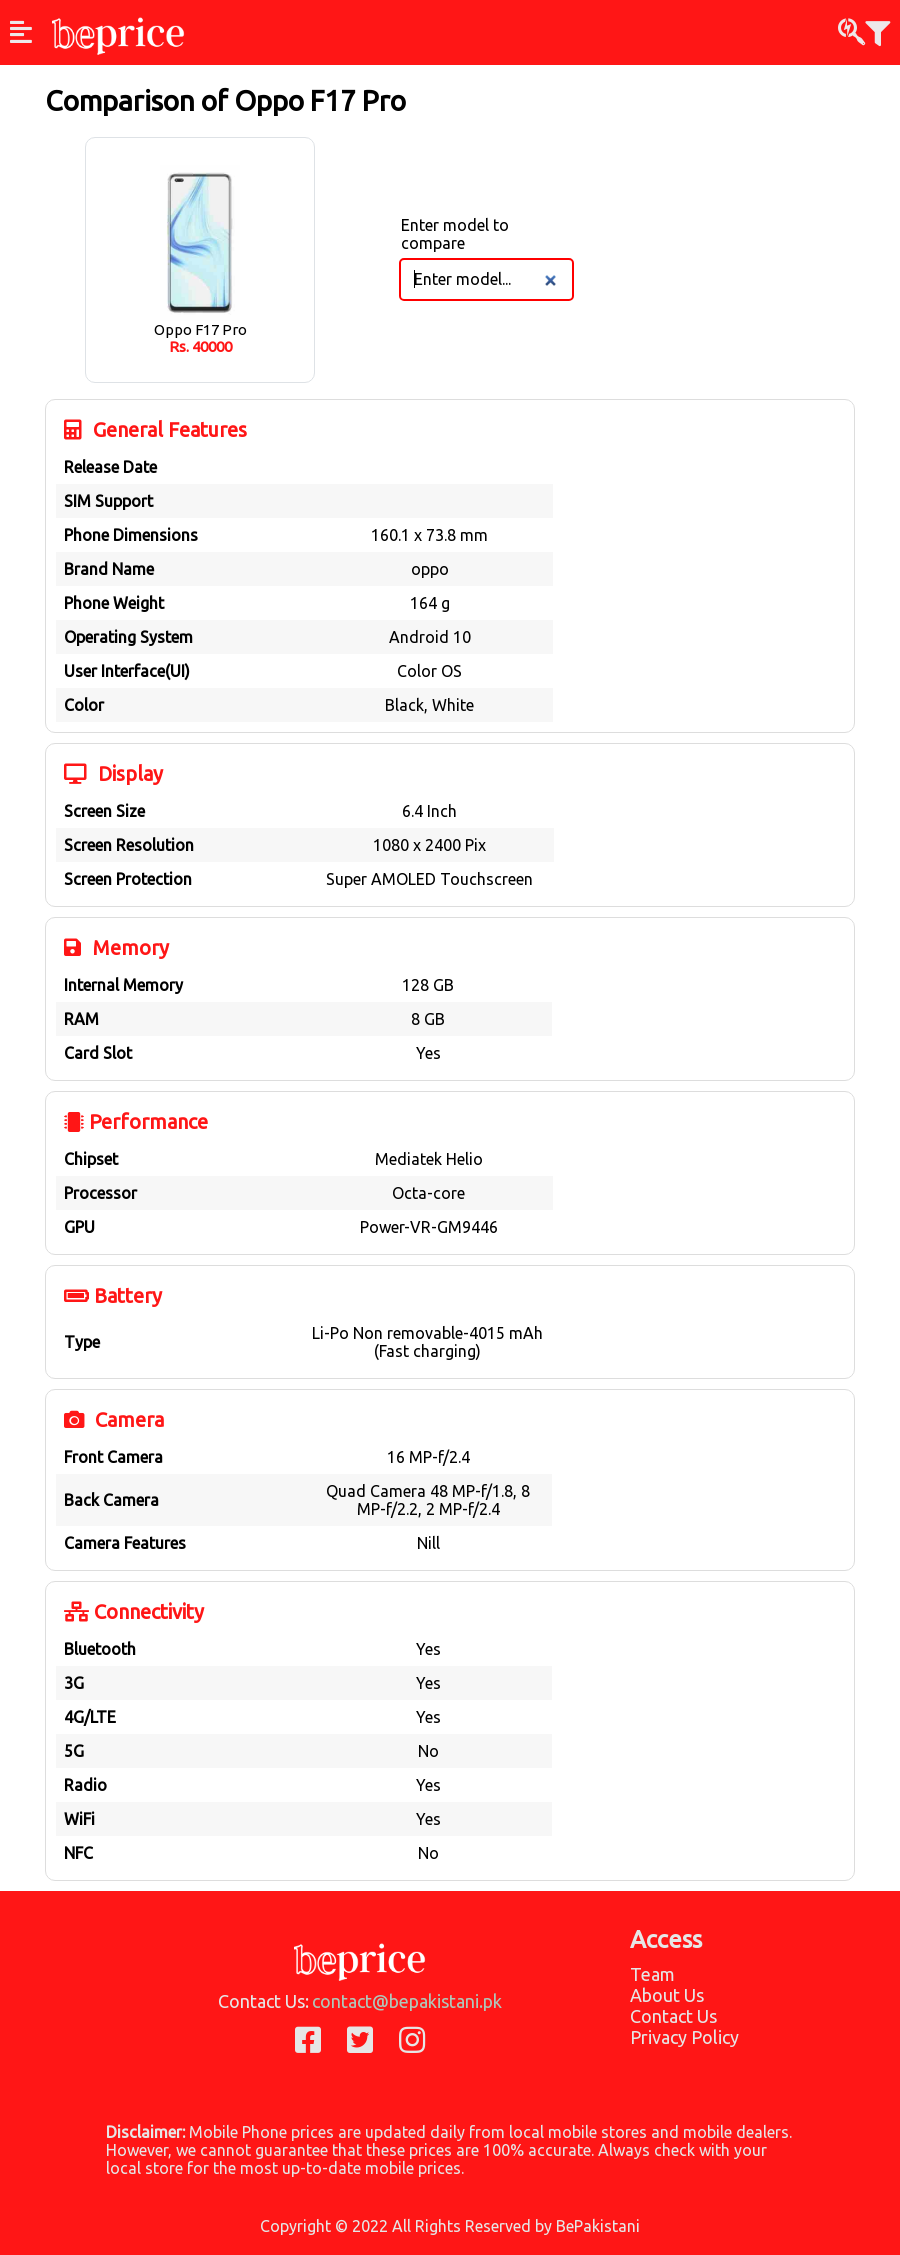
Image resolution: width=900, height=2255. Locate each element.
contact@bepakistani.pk (407, 2001)
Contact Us (673, 2016)
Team (652, 1974)
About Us (667, 1995)
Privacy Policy (684, 2037)
